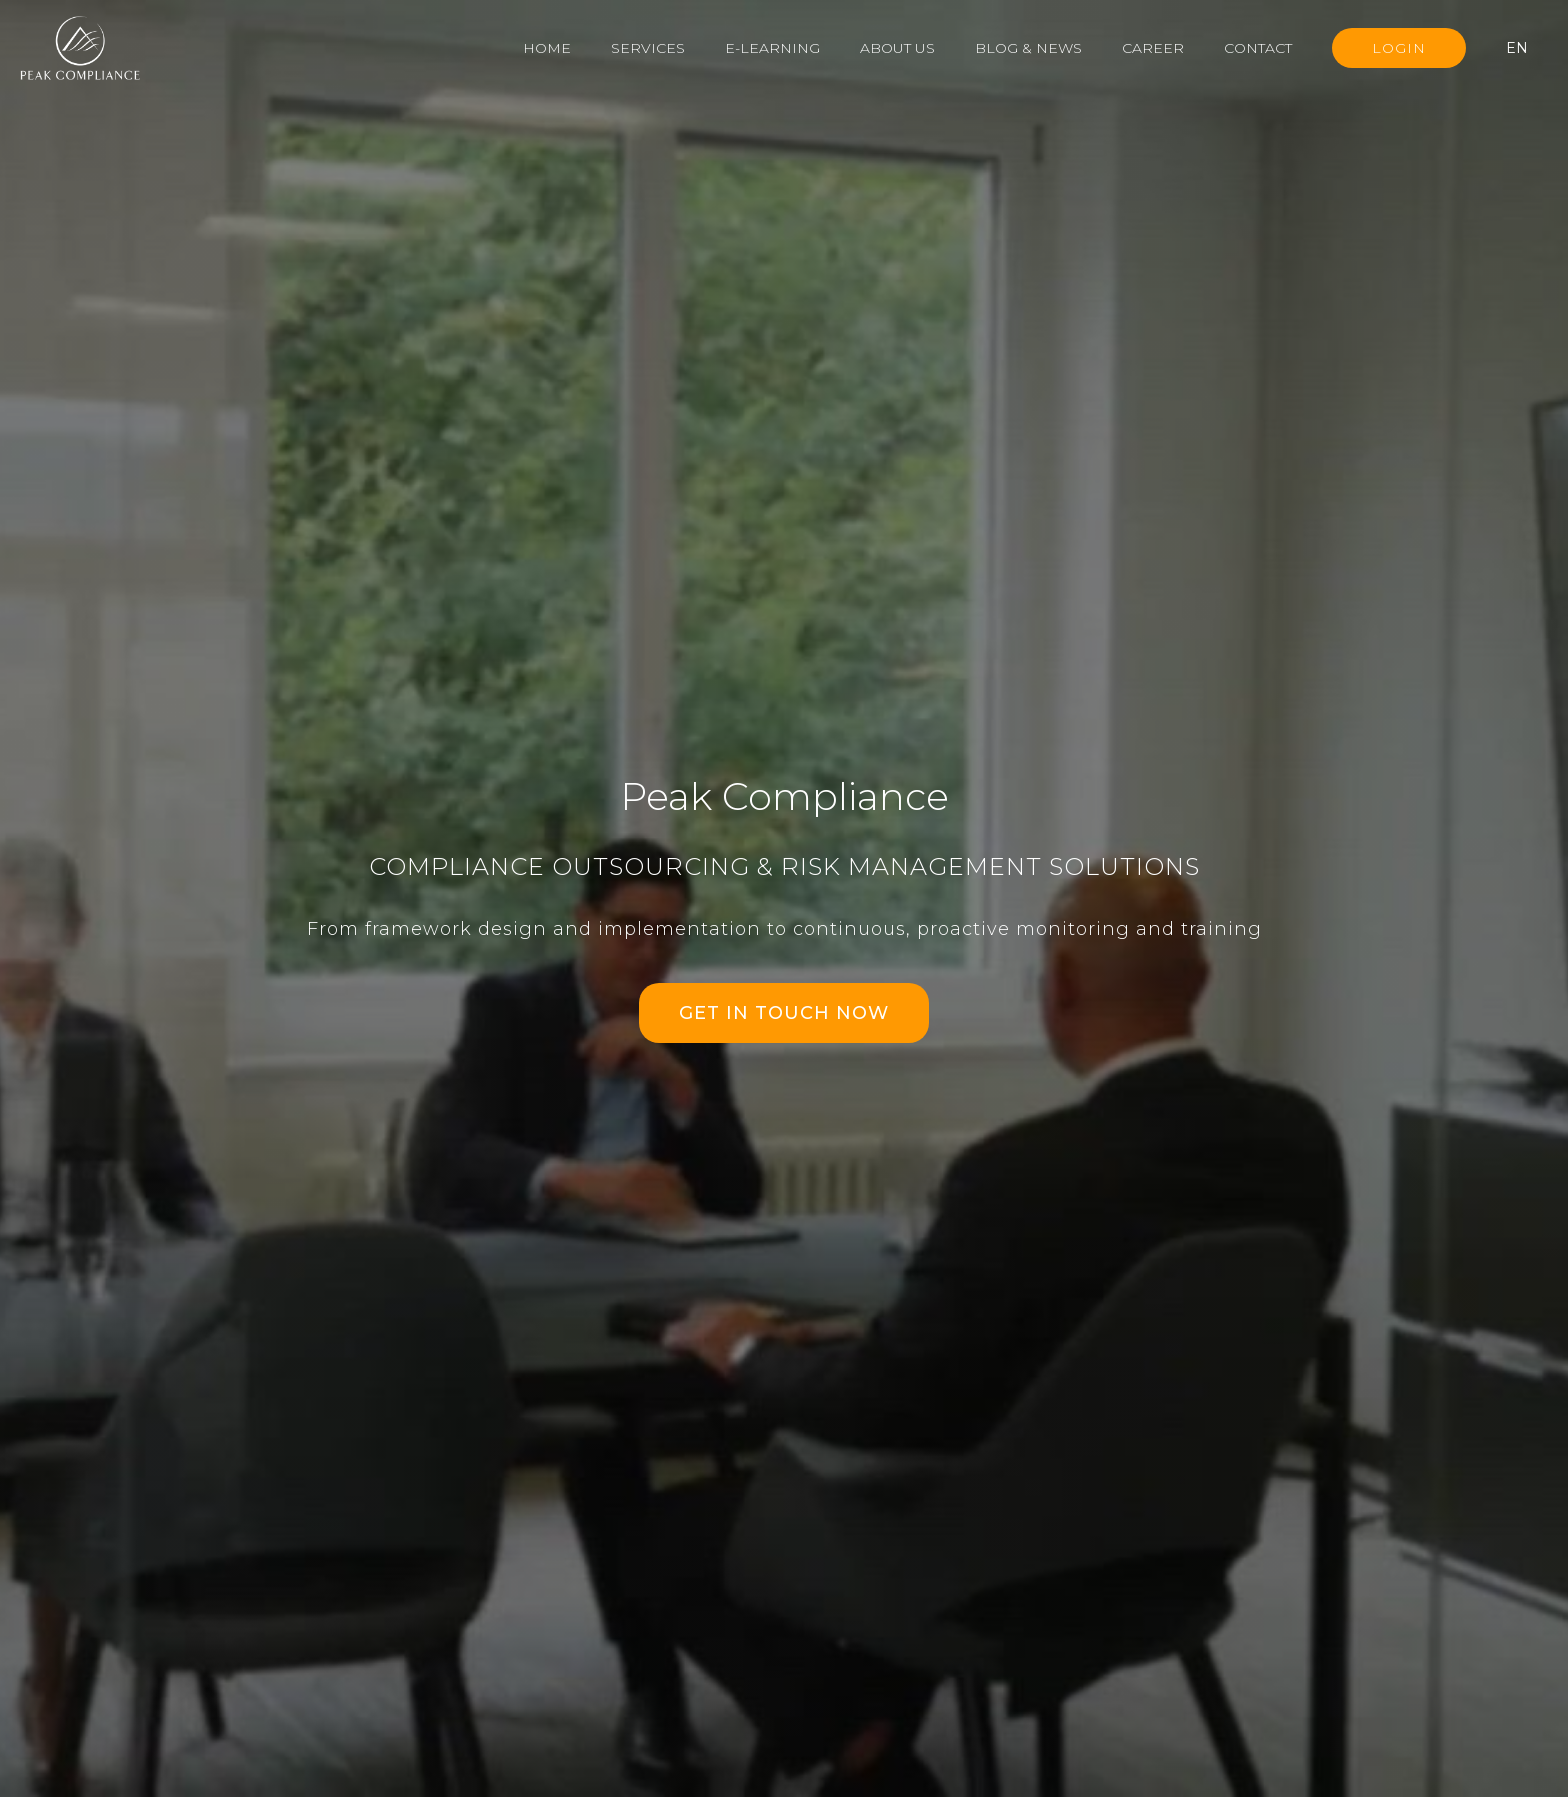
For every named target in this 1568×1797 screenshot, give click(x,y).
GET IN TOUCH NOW (784, 1013)
